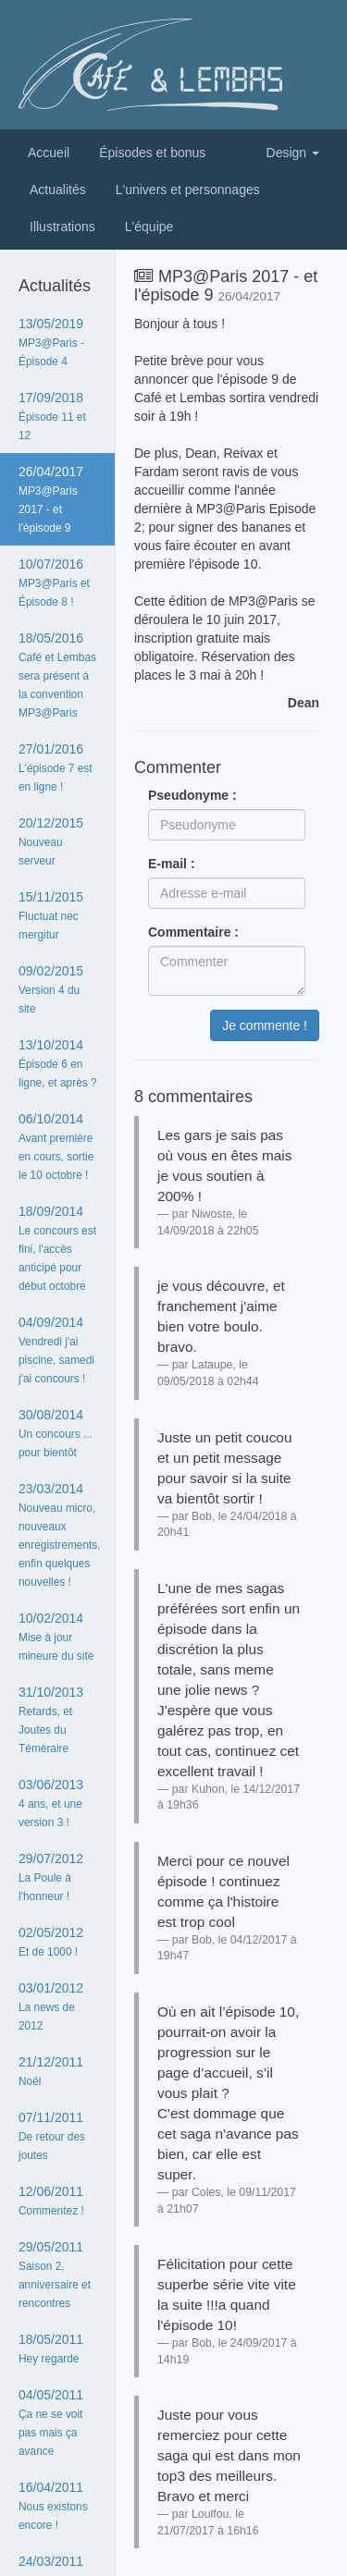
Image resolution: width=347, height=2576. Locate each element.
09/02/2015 (51, 989)
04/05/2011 (51, 2422)
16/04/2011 (53, 2506)
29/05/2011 (55, 2274)
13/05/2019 (51, 342)
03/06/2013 (51, 1803)
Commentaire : (193, 932)
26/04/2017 (51, 499)
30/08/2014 (56, 1433)
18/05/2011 (51, 2348)
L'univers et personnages (188, 189)
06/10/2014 (56, 1146)
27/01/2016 (56, 767)
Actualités (58, 189)
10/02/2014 (56, 1636)
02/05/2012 (51, 1941)
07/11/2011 (52, 2136)
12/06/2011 (51, 2200)
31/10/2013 (51, 1720)
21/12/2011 (51, 2071)
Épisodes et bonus (152, 152)
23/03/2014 (60, 1535)
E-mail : (171, 863)
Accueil (48, 152)
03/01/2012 (51, 2006)
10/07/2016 (54, 582)
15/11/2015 (51, 915)
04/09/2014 (56, 1350)
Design (292, 152)
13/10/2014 (58, 1063)
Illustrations (62, 226)
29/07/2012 (51, 1877)
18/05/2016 (57, 675)
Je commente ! (264, 1025)
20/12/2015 (51, 841)
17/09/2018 (52, 416)
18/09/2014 (57, 1248)
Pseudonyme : (192, 795)
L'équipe (149, 226)
